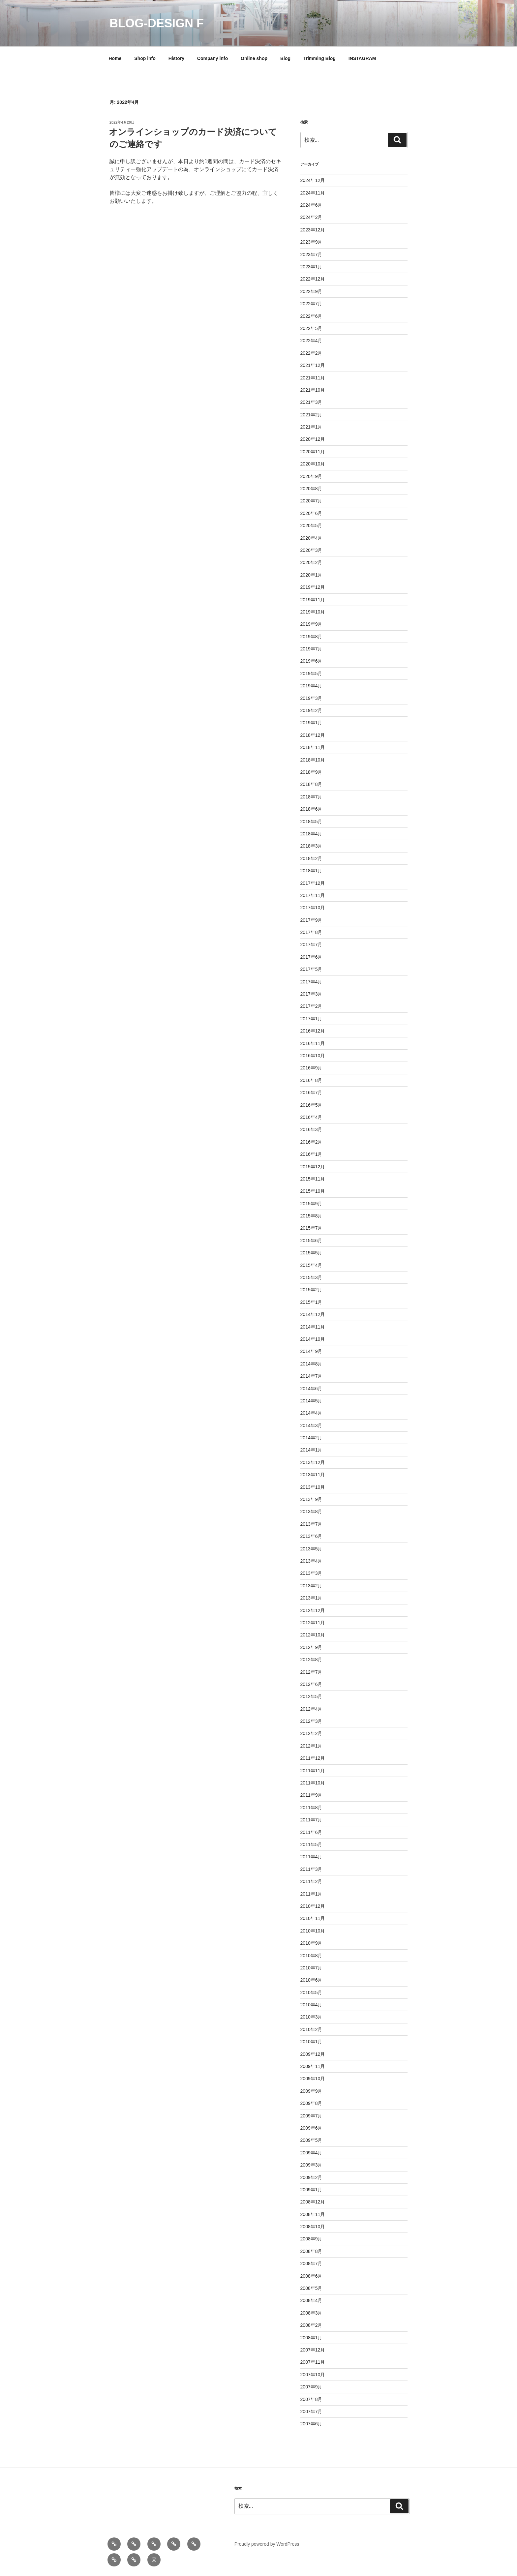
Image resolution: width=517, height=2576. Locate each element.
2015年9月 (311, 1203)
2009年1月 (311, 2189)
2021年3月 (311, 402)
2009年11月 (312, 2066)
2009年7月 (311, 2115)
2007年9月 (311, 2386)
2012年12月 (312, 1610)
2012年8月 (311, 1659)
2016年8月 (311, 1080)
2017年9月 (311, 920)
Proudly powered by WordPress (266, 2544)
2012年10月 (312, 1634)
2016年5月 (311, 1105)
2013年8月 (311, 1511)
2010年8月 (311, 1955)
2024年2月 (311, 217)
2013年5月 (311, 1548)
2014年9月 (311, 1351)
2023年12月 (312, 229)
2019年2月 (311, 710)
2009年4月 (311, 2152)
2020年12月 (312, 439)
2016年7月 (311, 1092)
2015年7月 (311, 1228)
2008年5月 (311, 2288)
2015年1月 (311, 1302)
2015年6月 (311, 1240)
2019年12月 (312, 587)
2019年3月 (311, 698)
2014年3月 (311, 1425)
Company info (212, 58)
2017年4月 (311, 981)
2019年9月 (311, 624)
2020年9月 (311, 476)
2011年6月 (311, 1832)
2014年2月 (311, 1437)
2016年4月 (311, 1117)
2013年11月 (312, 1474)
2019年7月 (311, 648)
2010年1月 (311, 2041)
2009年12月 (312, 2054)
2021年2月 (311, 414)
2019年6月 (311, 661)
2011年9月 (311, 1795)
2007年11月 (312, 2362)
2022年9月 (311, 291)
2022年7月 (311, 303)
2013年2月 (311, 1585)
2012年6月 (311, 1684)
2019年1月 (311, 722)
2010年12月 (312, 1906)
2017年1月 (311, 1018)
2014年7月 (311, 1376)
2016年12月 (312, 1030)
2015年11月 (312, 1179)
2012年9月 (311, 1647)
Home (115, 58)
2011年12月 (312, 1758)
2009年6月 (311, 2128)
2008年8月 (311, 2251)
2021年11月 (312, 377)
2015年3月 (311, 1277)
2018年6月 (311, 809)
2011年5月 (311, 1844)
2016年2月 (311, 1142)
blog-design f (156, 23)
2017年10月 (312, 907)
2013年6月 (311, 1536)
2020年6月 (311, 513)
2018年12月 (312, 735)
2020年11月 (312, 451)
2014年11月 (312, 1327)
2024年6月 (311, 205)
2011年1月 (311, 1894)
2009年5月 (311, 2140)
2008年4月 (311, 2300)
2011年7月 (311, 1819)
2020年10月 (312, 463)
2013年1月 (311, 1598)
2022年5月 (311, 328)
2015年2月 (311, 1289)
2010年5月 (311, 1992)
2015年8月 (311, 1215)
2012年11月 (312, 1622)
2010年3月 (311, 2017)
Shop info (145, 58)
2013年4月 (311, 1561)
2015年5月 (311, 1252)
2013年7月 (311, 1524)
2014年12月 (312, 1314)
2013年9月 (311, 1499)
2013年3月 (311, 1573)
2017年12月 (312, 883)
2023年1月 (311, 266)
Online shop (254, 58)
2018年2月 (311, 858)
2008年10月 (312, 2226)
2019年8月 (311, 636)
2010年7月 (311, 1967)
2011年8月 (311, 1807)
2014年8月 (311, 1363)
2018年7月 (311, 796)
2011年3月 (311, 1869)
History (176, 58)
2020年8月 (311, 488)
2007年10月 (312, 2374)
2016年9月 (311, 1067)
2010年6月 (311, 1980)
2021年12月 (312, 365)
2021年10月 (312, 390)
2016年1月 (311, 1154)
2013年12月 (312, 1462)
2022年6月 (311, 316)
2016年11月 (312, 1043)
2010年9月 (311, 1943)
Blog (285, 58)
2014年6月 (311, 1388)
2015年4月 (311, 1265)
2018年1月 (311, 870)
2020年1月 (311, 575)
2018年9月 (311, 772)
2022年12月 (312, 279)
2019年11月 (312, 599)
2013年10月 (312, 1487)
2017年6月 (311, 957)
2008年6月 (311, 2276)
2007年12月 (312, 2349)
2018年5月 (311, 821)
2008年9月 (311, 2238)
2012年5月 (311, 1696)
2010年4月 (311, 2004)
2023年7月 (311, 254)
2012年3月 (311, 1721)
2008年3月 (311, 2313)
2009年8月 (311, 2103)
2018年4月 (311, 833)
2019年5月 (311, 673)
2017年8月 (311, 932)
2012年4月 (311, 1709)
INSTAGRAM (362, 58)
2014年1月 (311, 1450)
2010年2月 (311, 2029)
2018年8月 (311, 784)
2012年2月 (311, 1733)
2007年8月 (311, 2399)
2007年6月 (311, 2423)
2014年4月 (311, 1413)
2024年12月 (312, 180)
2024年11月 (312, 192)
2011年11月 (312, 1770)
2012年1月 (311, 1746)
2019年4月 (311, 685)
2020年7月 (311, 500)
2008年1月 (311, 2337)
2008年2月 (311, 2325)
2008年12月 (312, 2201)
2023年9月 (311, 242)
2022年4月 (311, 340)
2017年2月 (311, 1006)
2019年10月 (312, 611)
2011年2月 (311, 1881)
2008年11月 (312, 2214)
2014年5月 (311, 1400)
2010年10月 (312, 1930)
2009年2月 (311, 2177)
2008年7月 (311, 2263)
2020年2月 (311, 562)
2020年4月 (311, 538)
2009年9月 (311, 2091)
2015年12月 (312, 1166)
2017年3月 (311, 994)
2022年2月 (311, 353)
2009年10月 (312, 2078)
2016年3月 (311, 1129)
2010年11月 (312, 1918)
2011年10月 (312, 1782)
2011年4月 (311, 1856)
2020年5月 (311, 525)
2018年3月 (311, 846)
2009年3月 (311, 2165)
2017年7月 (311, 944)
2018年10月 (312, 760)
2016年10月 (312, 1055)
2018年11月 (312, 747)
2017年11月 (312, 895)
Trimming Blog (319, 58)
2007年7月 (311, 2411)
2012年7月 (311, 1672)
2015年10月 (312, 1191)
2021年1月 (311, 427)
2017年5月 (311, 969)
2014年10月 (312, 1339)
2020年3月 (311, 550)
